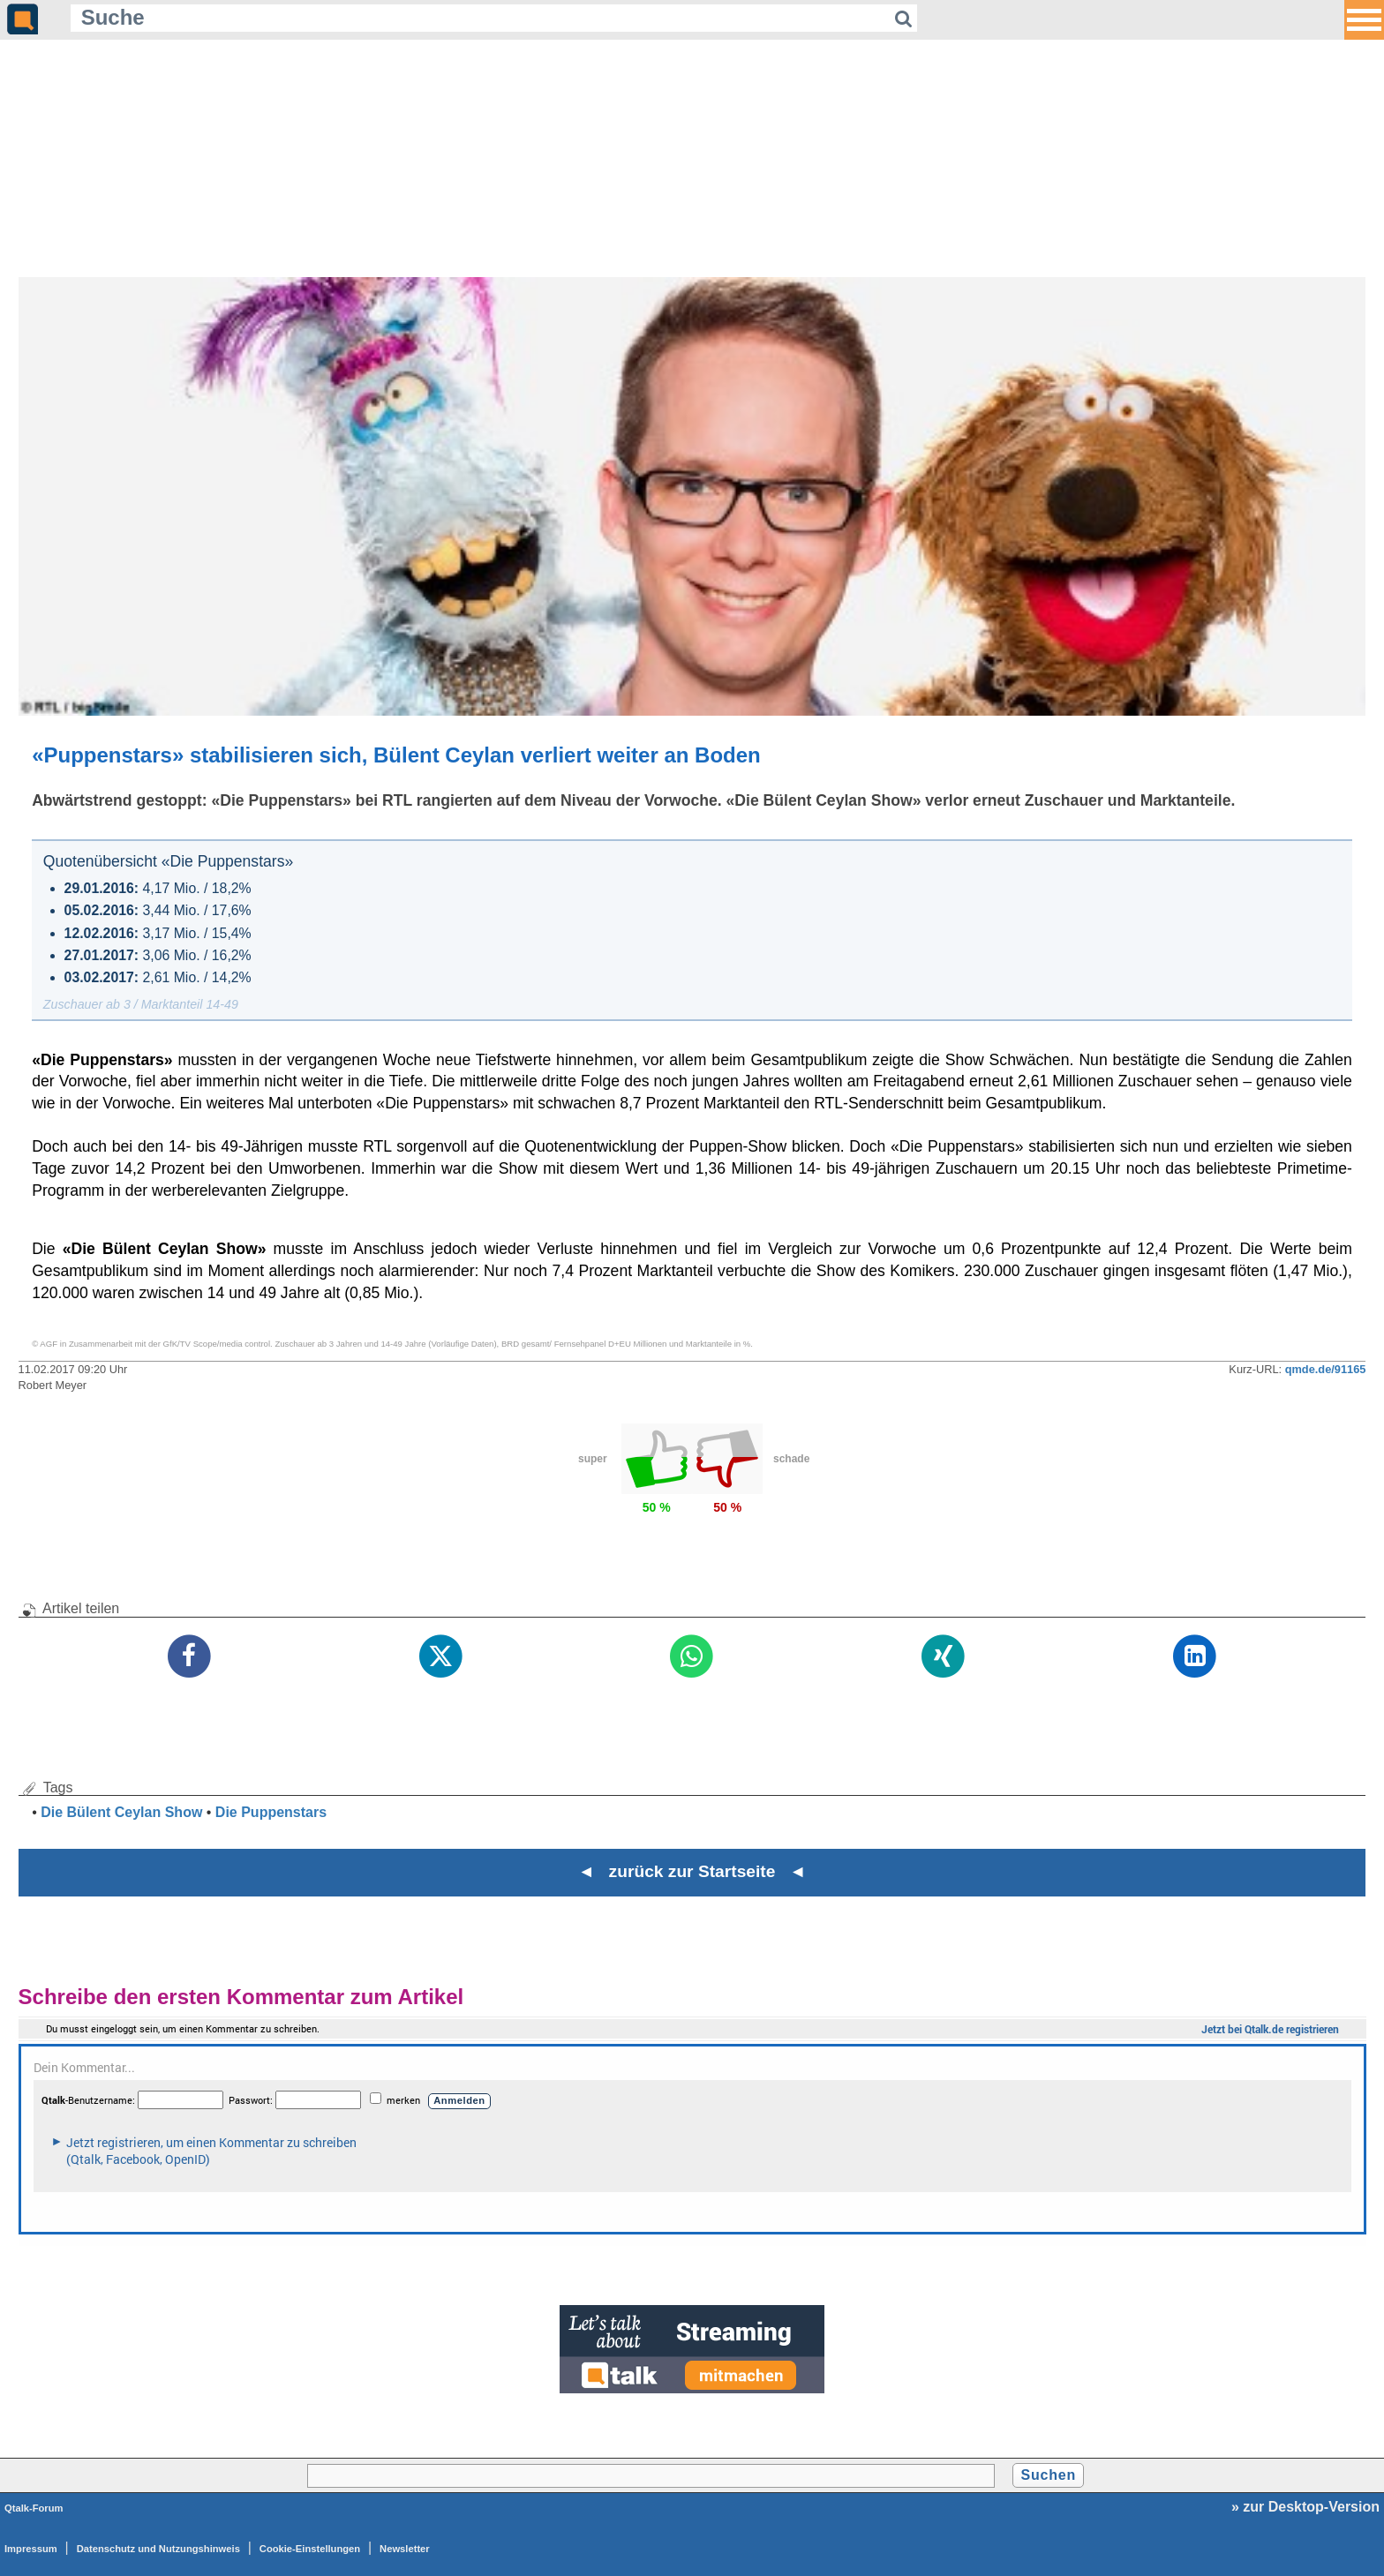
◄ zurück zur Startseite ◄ (692, 1871)
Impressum (30, 2548)
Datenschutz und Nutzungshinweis (158, 2548)
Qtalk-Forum (34, 2508)
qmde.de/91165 (1325, 1369)
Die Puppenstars (271, 1812)
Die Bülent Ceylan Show (121, 1812)
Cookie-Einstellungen (310, 2548)
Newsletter (405, 2548)
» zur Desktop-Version (1305, 2506)
